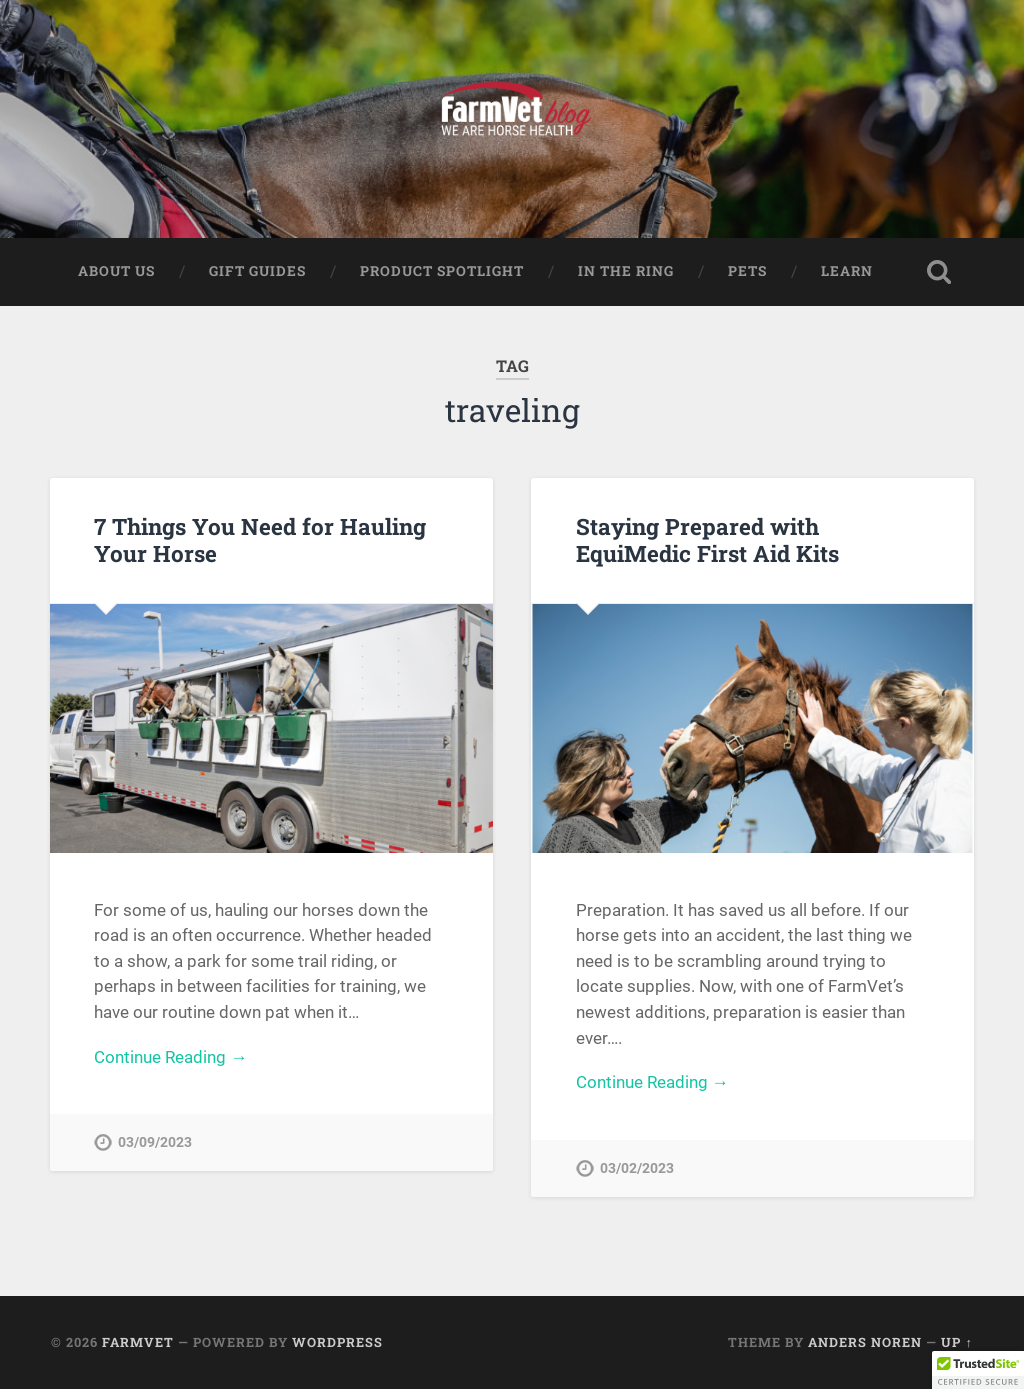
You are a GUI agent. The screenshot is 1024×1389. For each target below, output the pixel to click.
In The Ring (626, 271)
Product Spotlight (442, 271)
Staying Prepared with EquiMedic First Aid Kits (707, 539)
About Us (116, 271)
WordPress (337, 1342)
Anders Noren (865, 1342)
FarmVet (138, 1342)
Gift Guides (257, 271)
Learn (847, 271)
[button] (978, 1370)
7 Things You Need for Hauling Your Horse (260, 539)
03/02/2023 (637, 1168)
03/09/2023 (155, 1142)
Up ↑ (956, 1342)
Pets (747, 271)
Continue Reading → (170, 1057)
